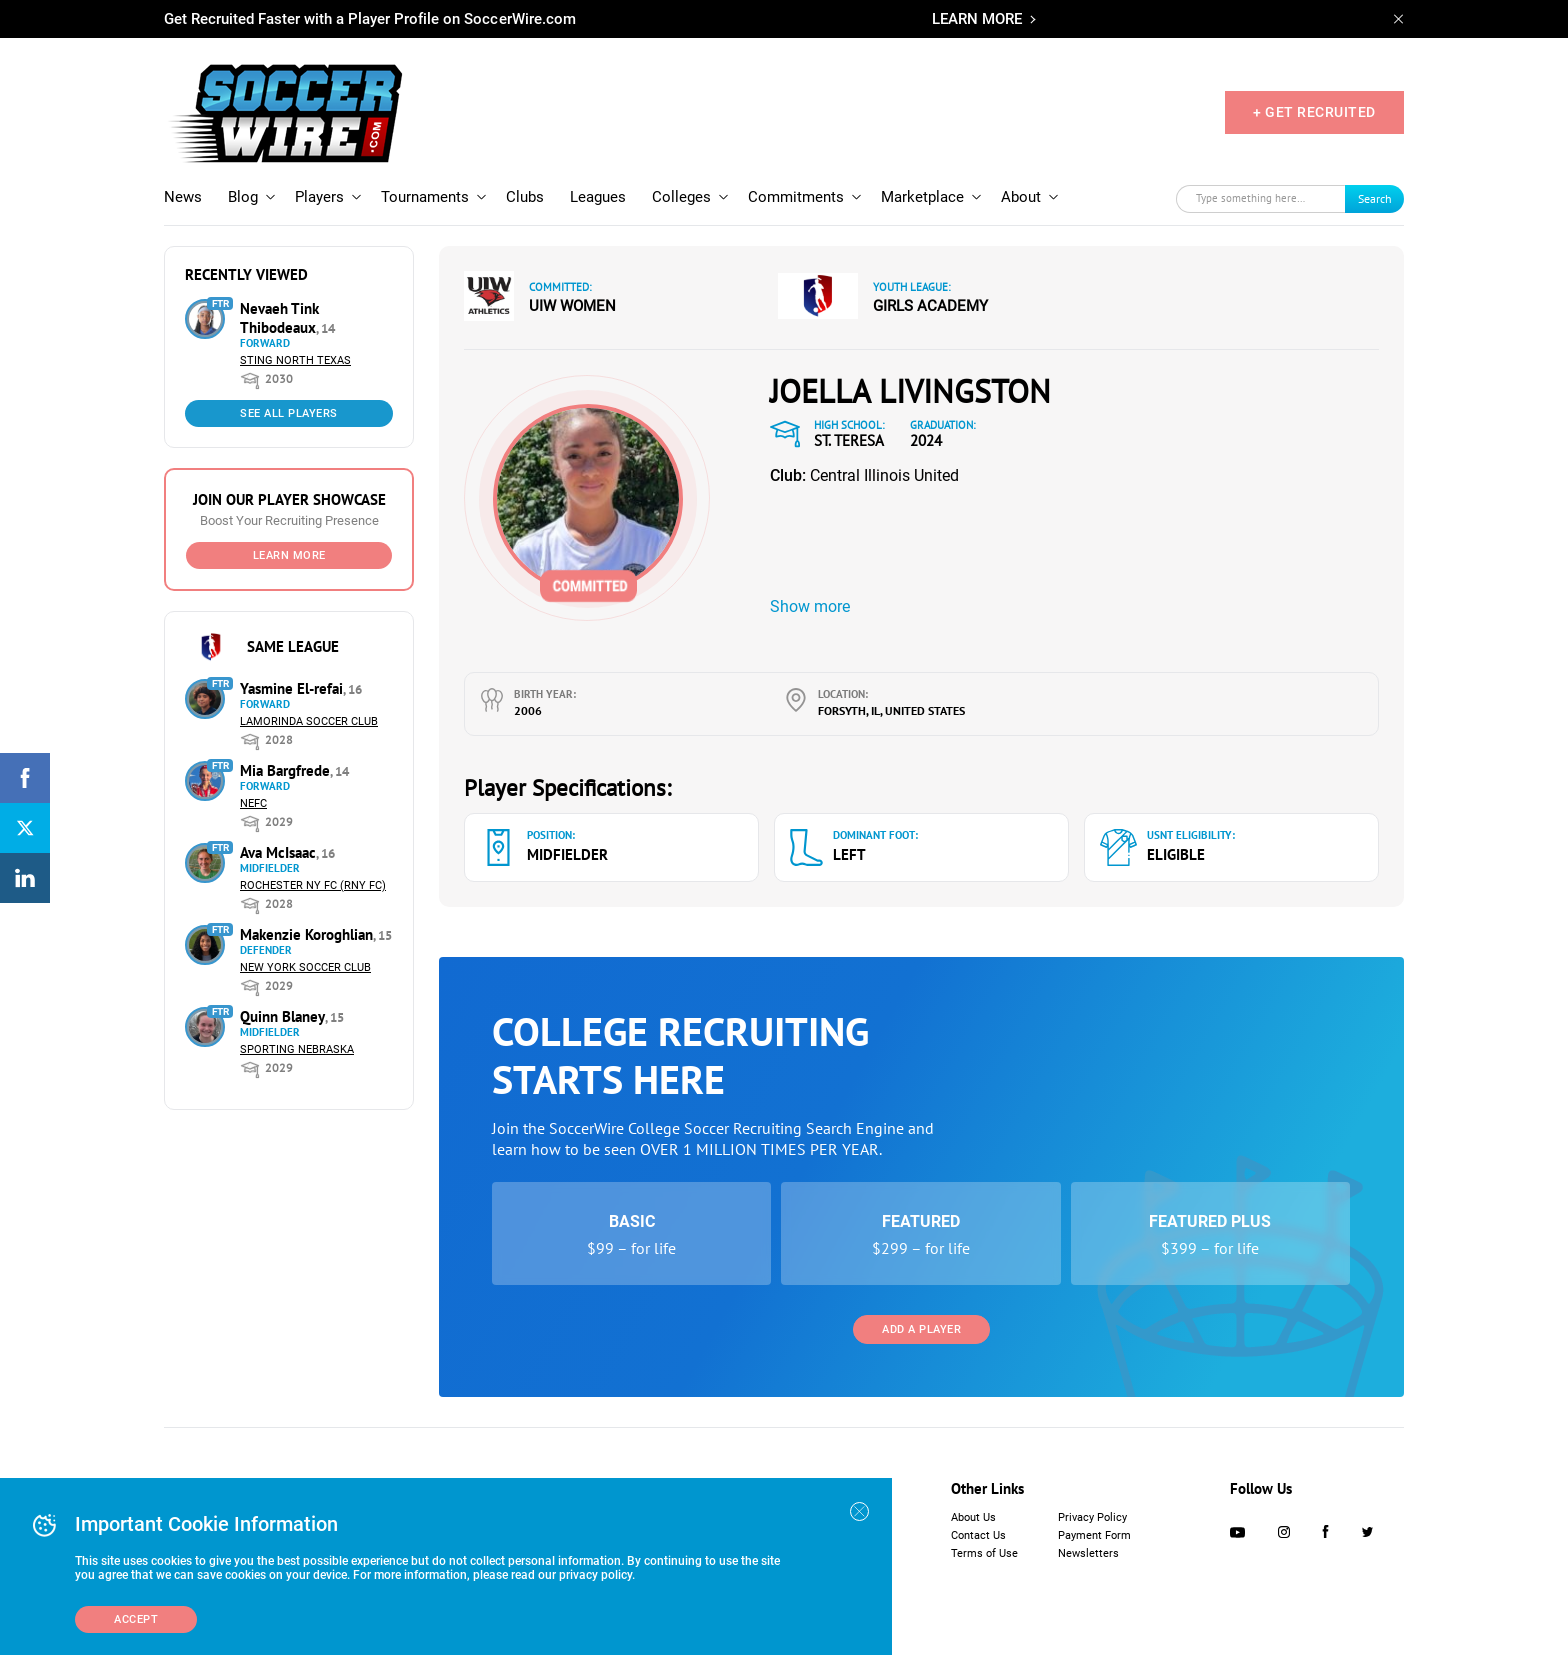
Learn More (289, 555)
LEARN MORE (977, 19)
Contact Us (978, 1535)
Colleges (681, 197)
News (183, 197)
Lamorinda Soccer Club (309, 721)
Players (319, 197)
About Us (973, 1517)
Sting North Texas (295, 360)
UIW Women (572, 306)
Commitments (796, 197)
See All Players (289, 413)
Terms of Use (984, 1553)
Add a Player (921, 1329)
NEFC (253, 803)
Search (1375, 198)
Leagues (598, 197)
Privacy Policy (1092, 1517)
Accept (136, 1619)
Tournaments (425, 197)
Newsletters (1088, 1553)
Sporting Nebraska (297, 1049)
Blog (243, 197)
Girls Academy (930, 306)
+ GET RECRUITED (1314, 112)
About (1021, 197)
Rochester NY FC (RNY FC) (313, 885)
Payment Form (1094, 1535)
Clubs (525, 197)
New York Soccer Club (305, 967)
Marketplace (922, 197)
